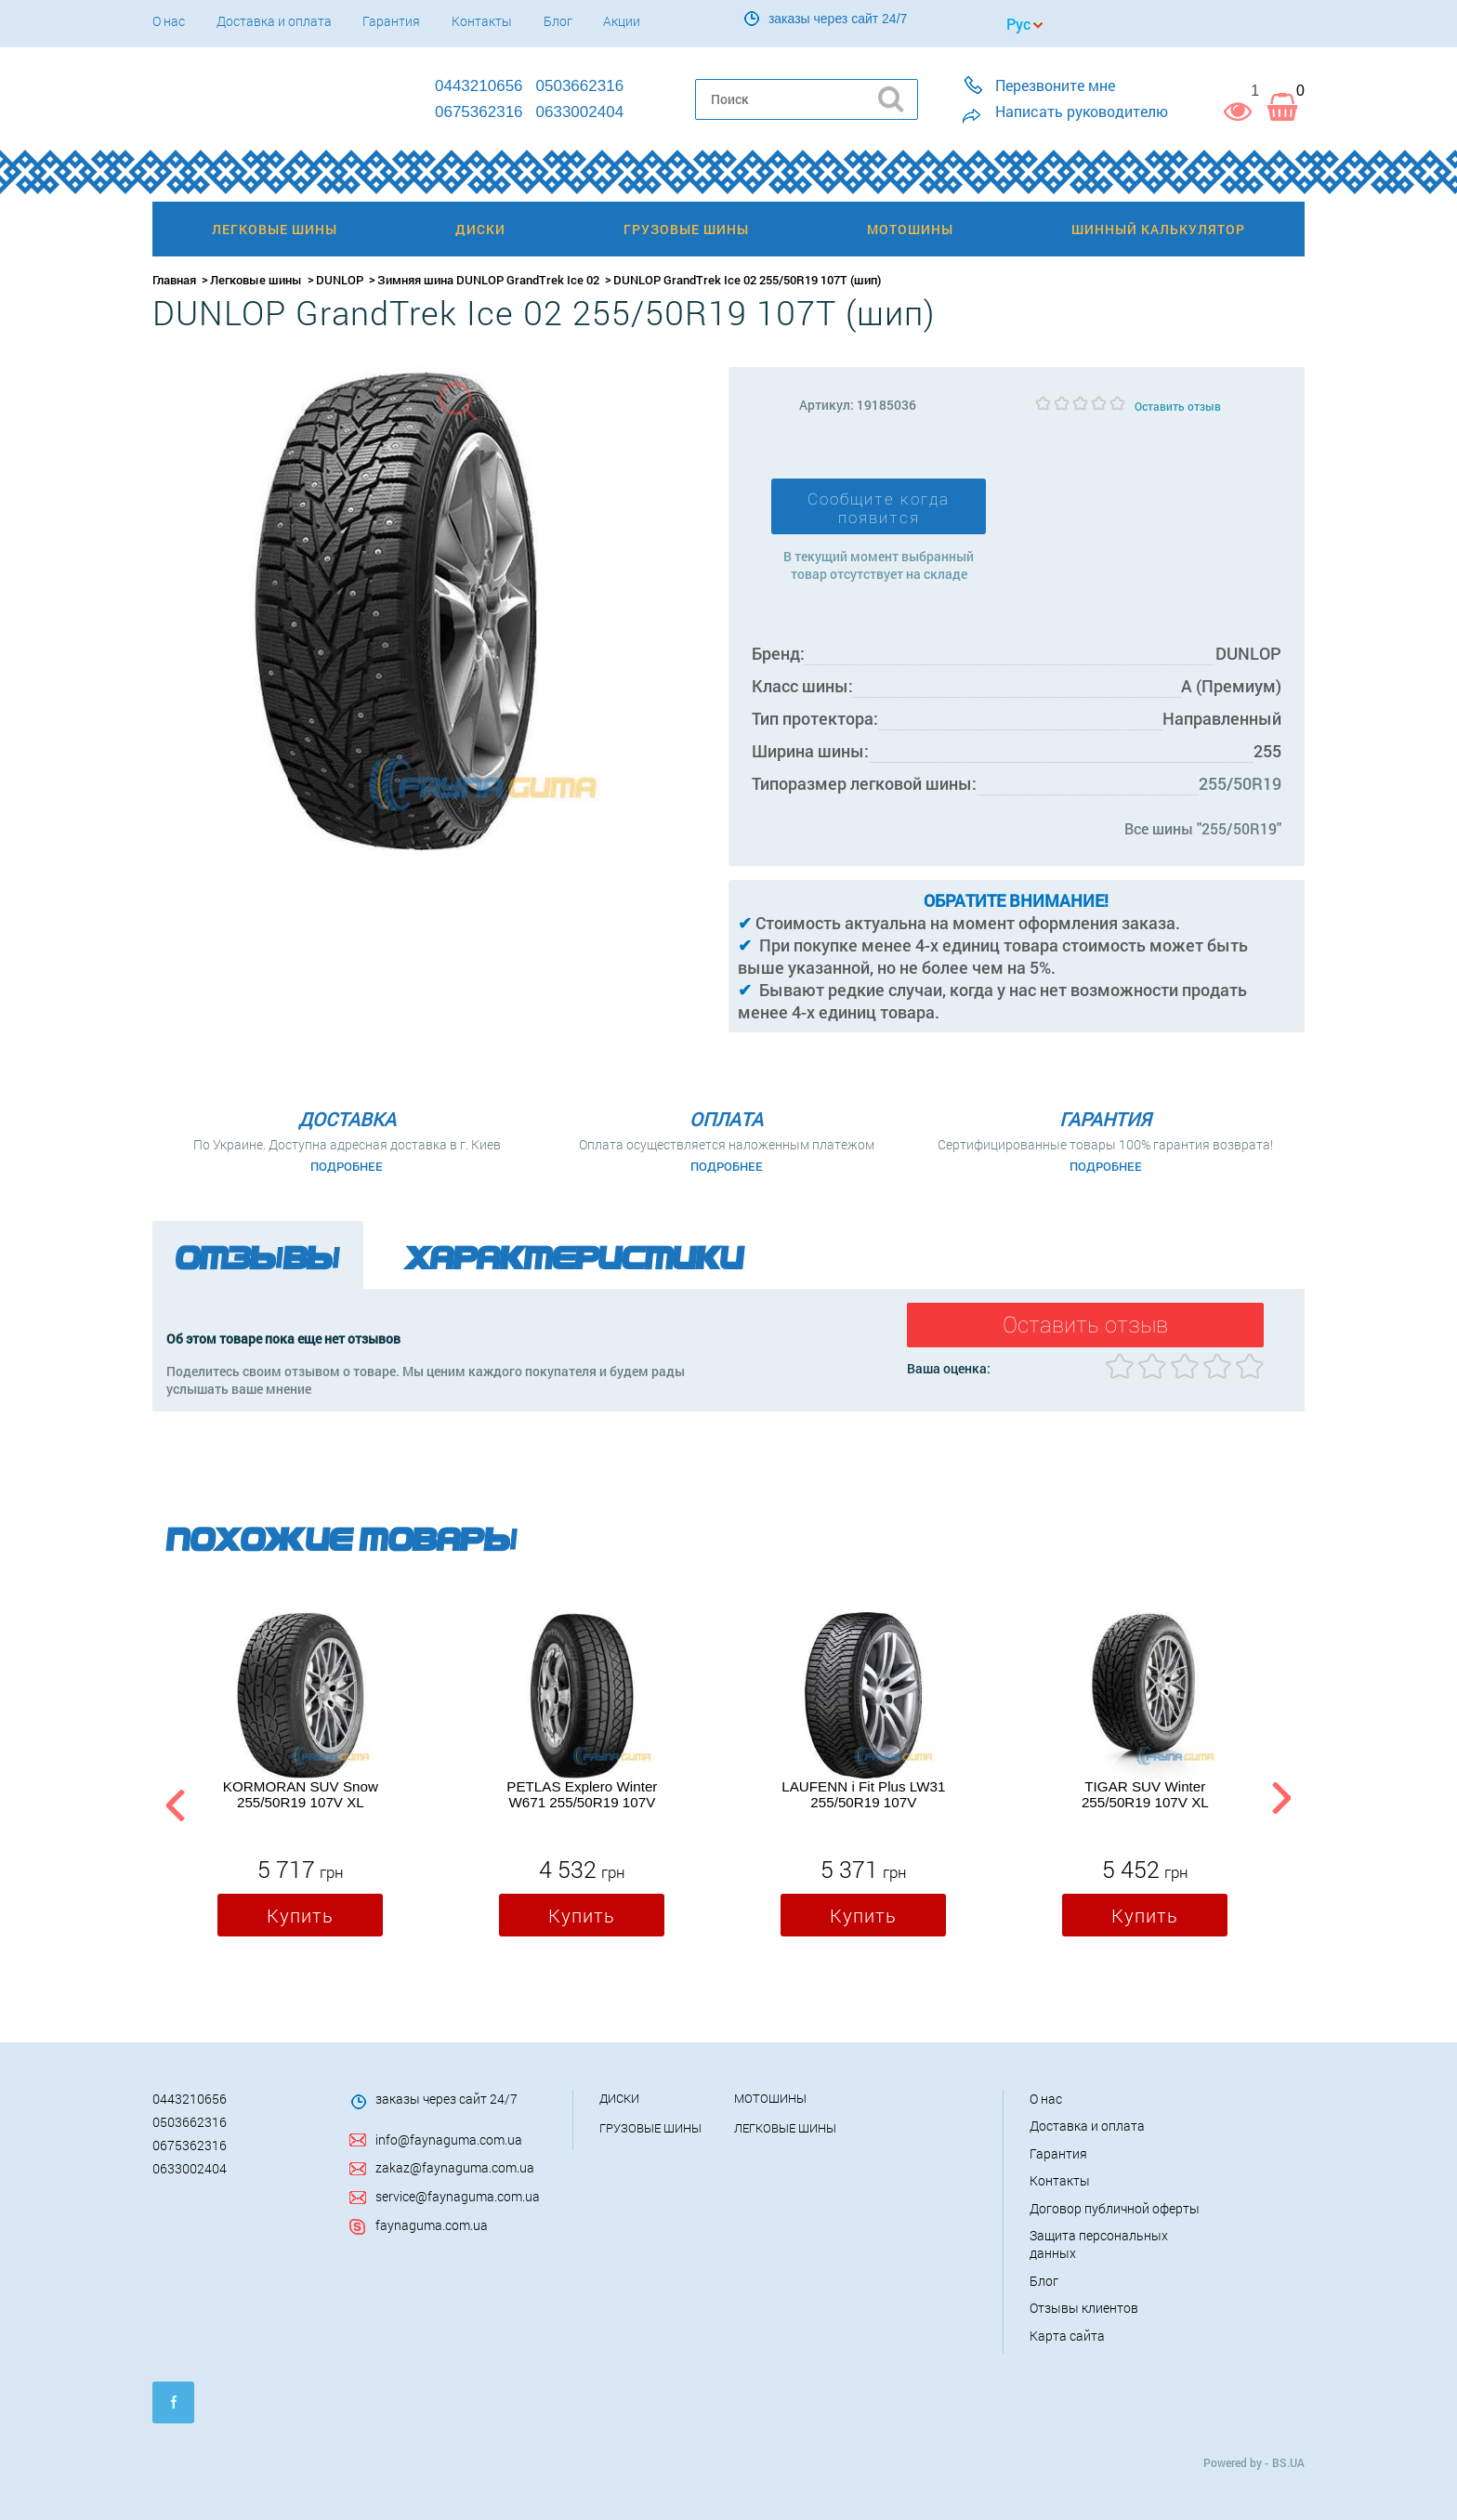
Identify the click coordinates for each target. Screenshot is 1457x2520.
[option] (300, 1778)
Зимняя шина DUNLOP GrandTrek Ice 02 (488, 279)
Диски (619, 2098)
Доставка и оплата (274, 21)
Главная (174, 279)
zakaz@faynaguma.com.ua (454, 2167)
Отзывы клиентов (1084, 2308)
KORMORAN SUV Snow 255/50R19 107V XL (300, 1794)
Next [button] (1280, 1802)
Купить (300, 1915)
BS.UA (1288, 2462)
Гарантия (391, 21)
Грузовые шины (650, 2128)
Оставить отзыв (1178, 406)
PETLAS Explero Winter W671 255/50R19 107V (581, 1794)
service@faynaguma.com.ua (457, 2196)
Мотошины (770, 2098)
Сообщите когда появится (878, 508)
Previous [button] (172, 1802)
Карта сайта (1067, 2335)
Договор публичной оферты (1115, 2208)
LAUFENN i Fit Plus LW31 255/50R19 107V (863, 1794)
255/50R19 (1240, 783)
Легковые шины (256, 279)
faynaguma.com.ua (431, 2225)
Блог (558, 21)
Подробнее (346, 1166)
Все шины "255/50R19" (1202, 828)
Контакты (482, 21)
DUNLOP (339, 279)
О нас (168, 21)
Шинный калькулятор (1158, 229)
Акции (621, 21)
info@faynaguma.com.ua (448, 2139)
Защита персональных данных (1099, 2244)
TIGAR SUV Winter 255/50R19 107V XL (1145, 1794)
